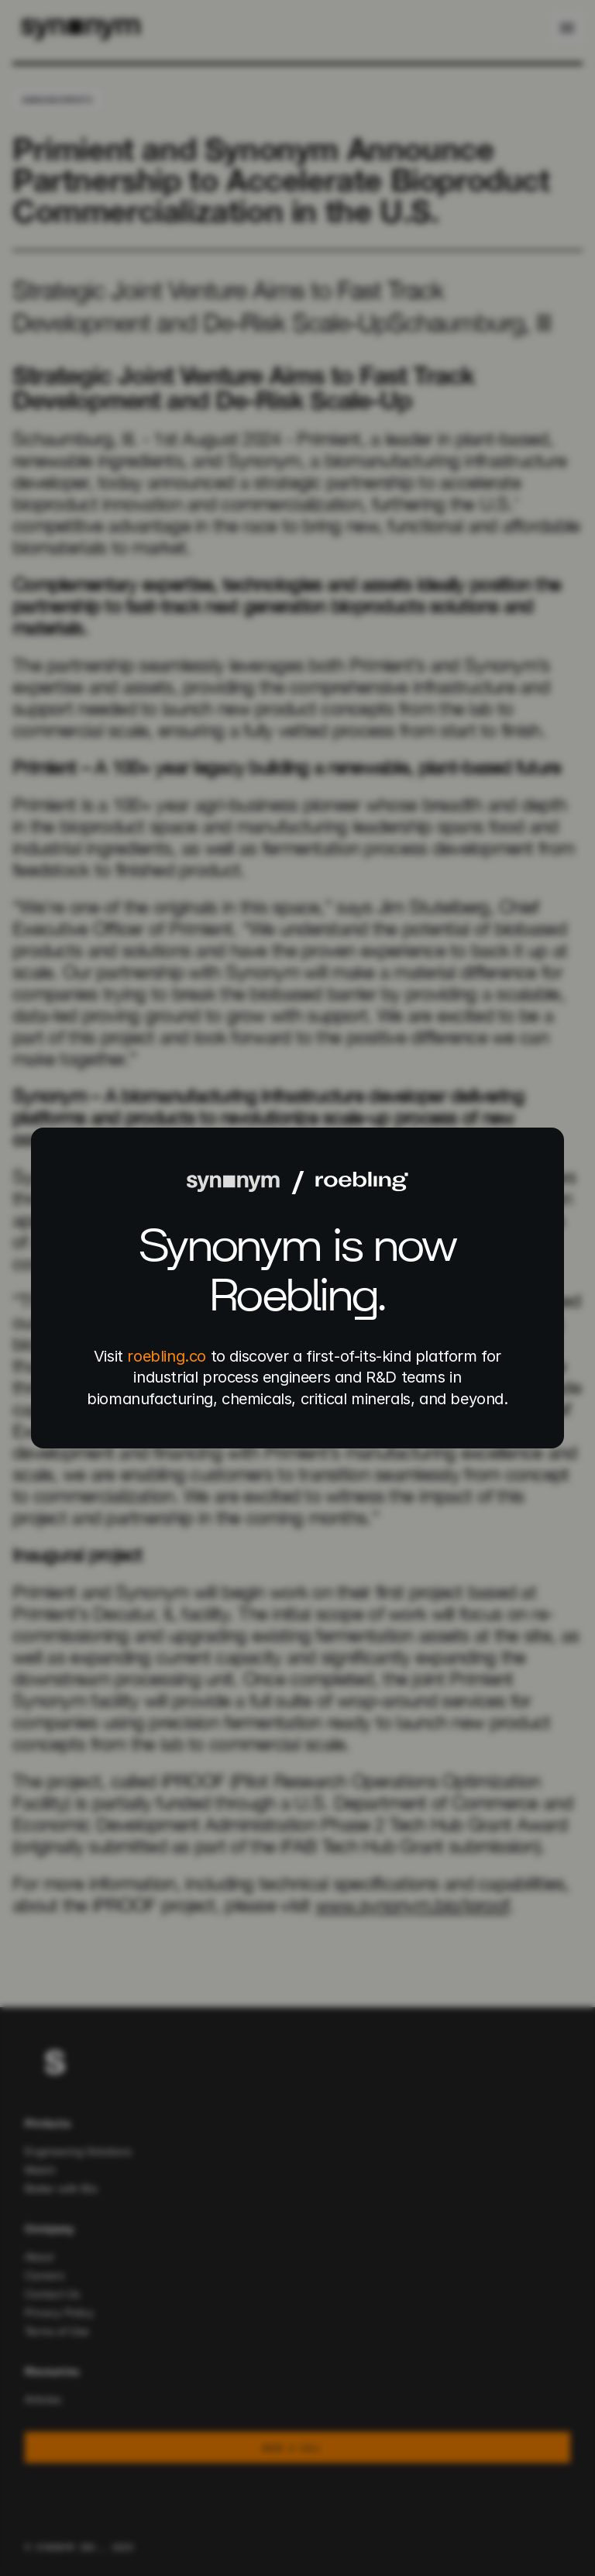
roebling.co (166, 1356)
